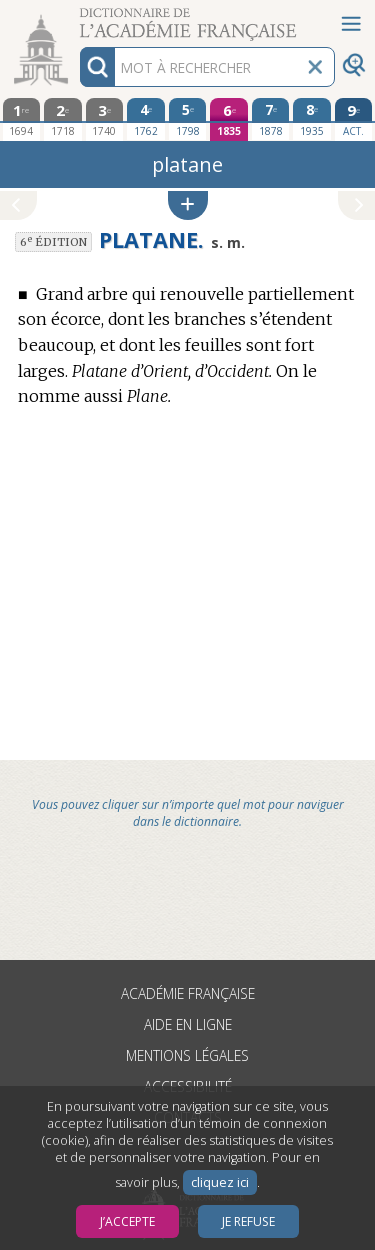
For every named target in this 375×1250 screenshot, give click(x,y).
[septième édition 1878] (271, 119)
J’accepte (127, 1221)
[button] (188, 205)
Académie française (188, 993)
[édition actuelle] (354, 119)
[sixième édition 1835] (229, 119)
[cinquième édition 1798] (188, 119)
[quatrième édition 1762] (146, 119)
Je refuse (248, 1221)
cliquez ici (220, 1182)
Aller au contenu (78, 17)
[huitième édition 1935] (312, 119)
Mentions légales (187, 1055)
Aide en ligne (188, 1024)
